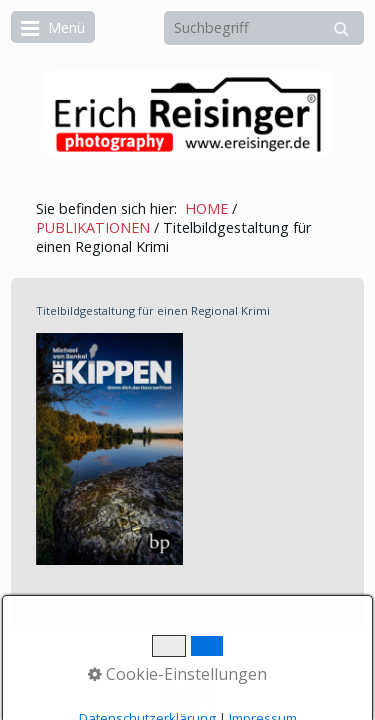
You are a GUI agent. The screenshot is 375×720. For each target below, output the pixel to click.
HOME (206, 208)
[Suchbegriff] (264, 28)
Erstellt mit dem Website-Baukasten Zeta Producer (195, 666)
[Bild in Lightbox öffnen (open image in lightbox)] (109, 449)
